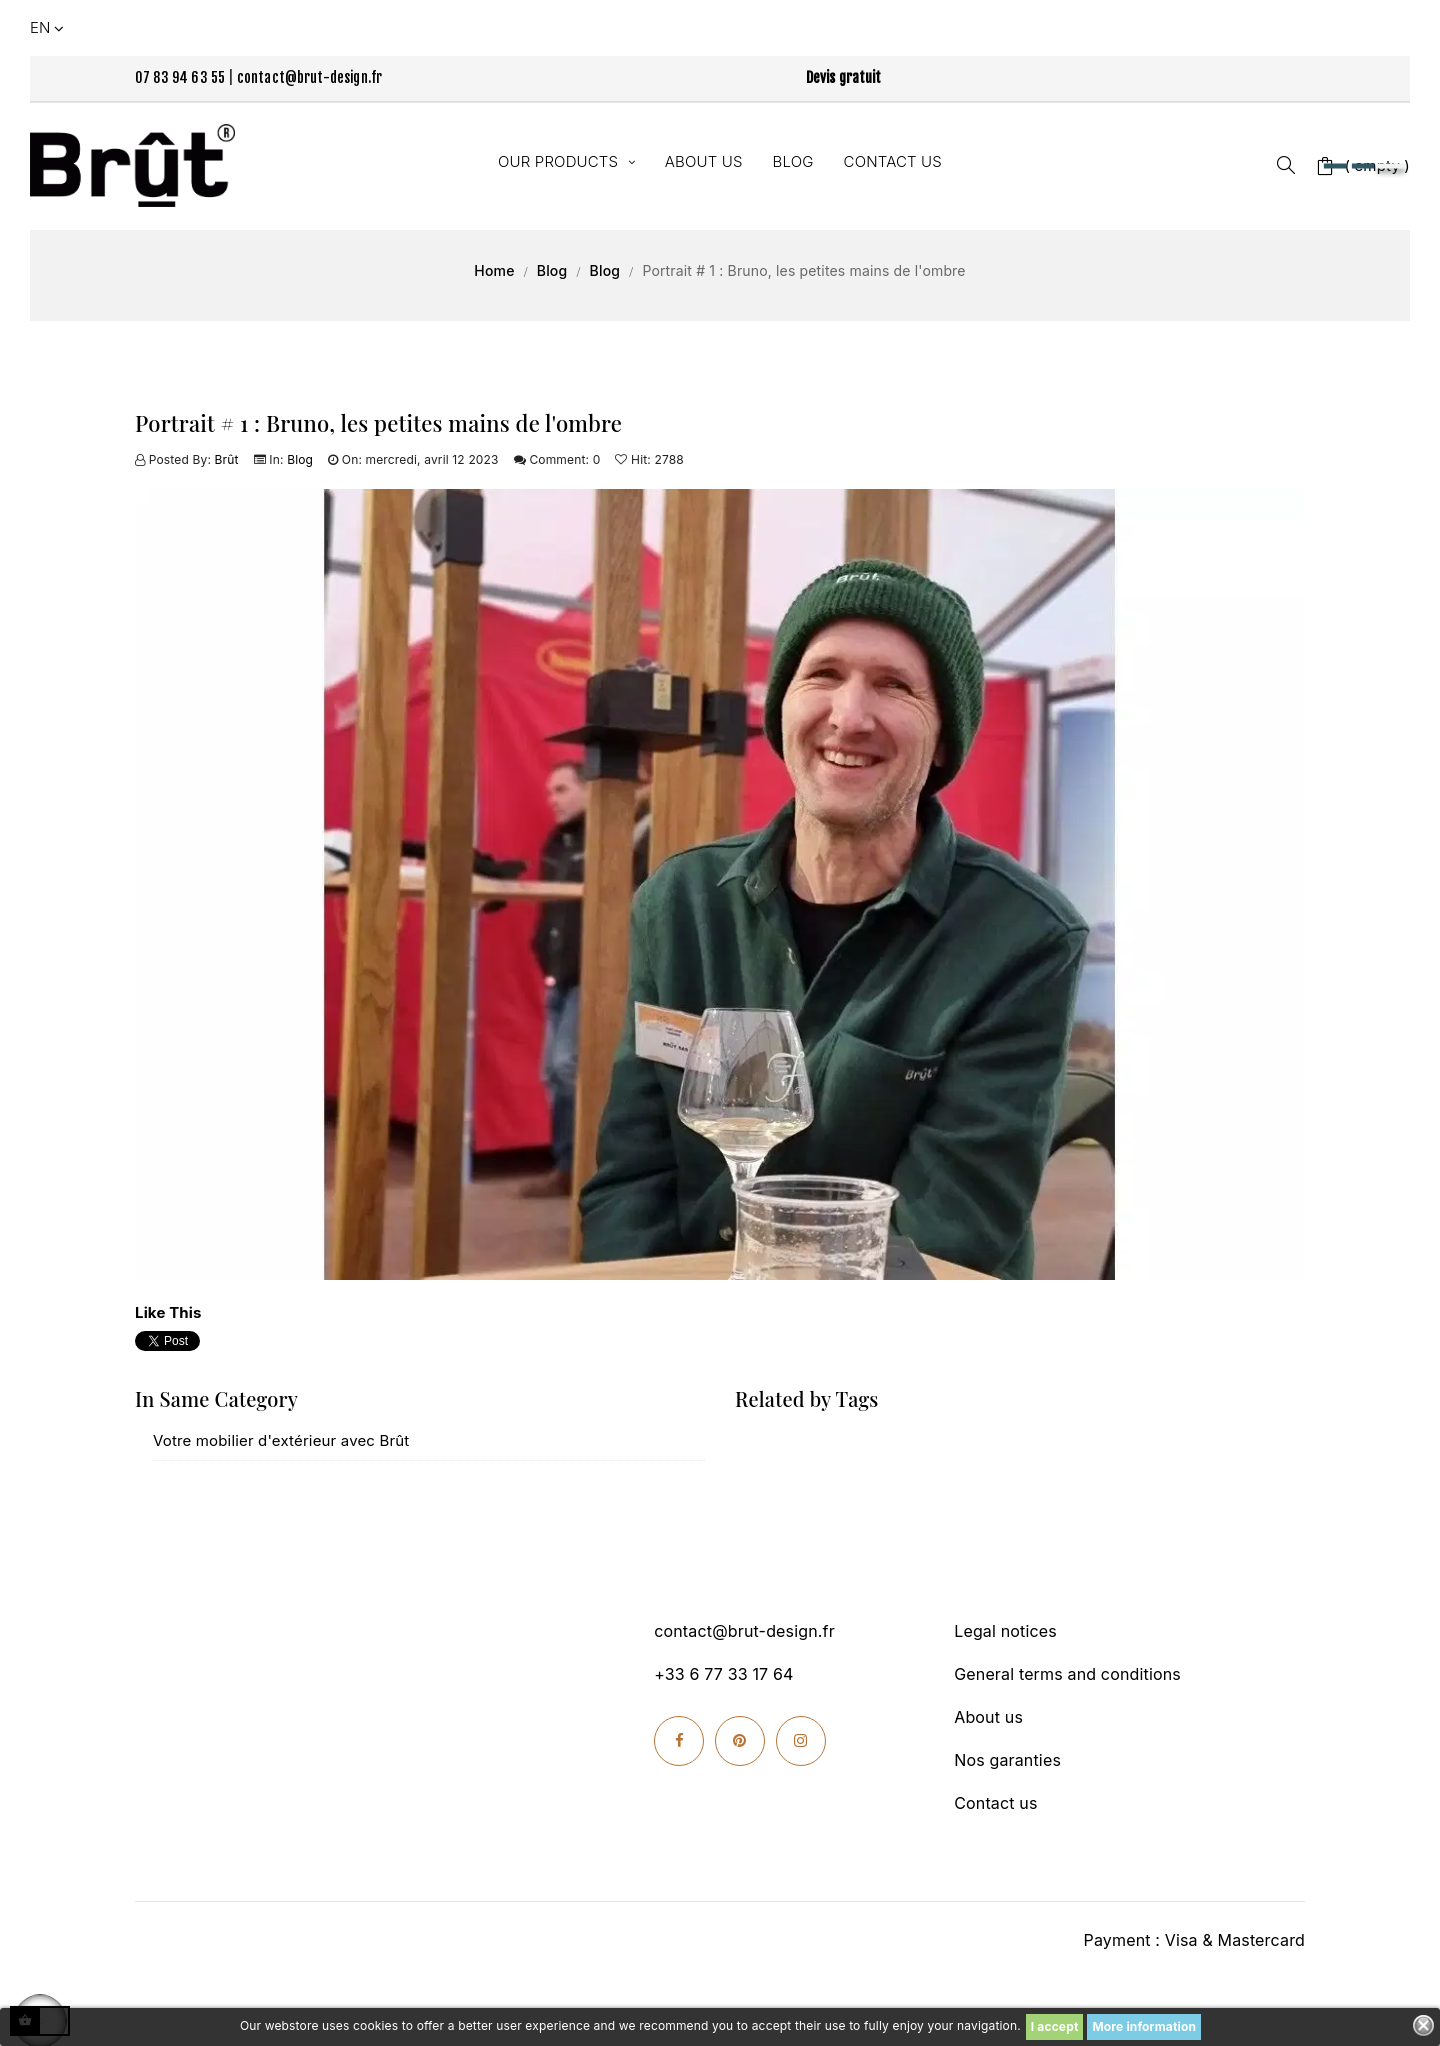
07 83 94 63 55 (180, 77)
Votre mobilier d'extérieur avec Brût (281, 1440)
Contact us (995, 1803)
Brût (227, 459)
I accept (1055, 2026)
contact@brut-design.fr (310, 77)
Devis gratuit (844, 77)
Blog (300, 459)
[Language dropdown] (49, 28)
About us (988, 1717)
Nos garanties (1007, 1760)
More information (1144, 2026)
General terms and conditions (1067, 1674)
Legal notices (1005, 1631)
